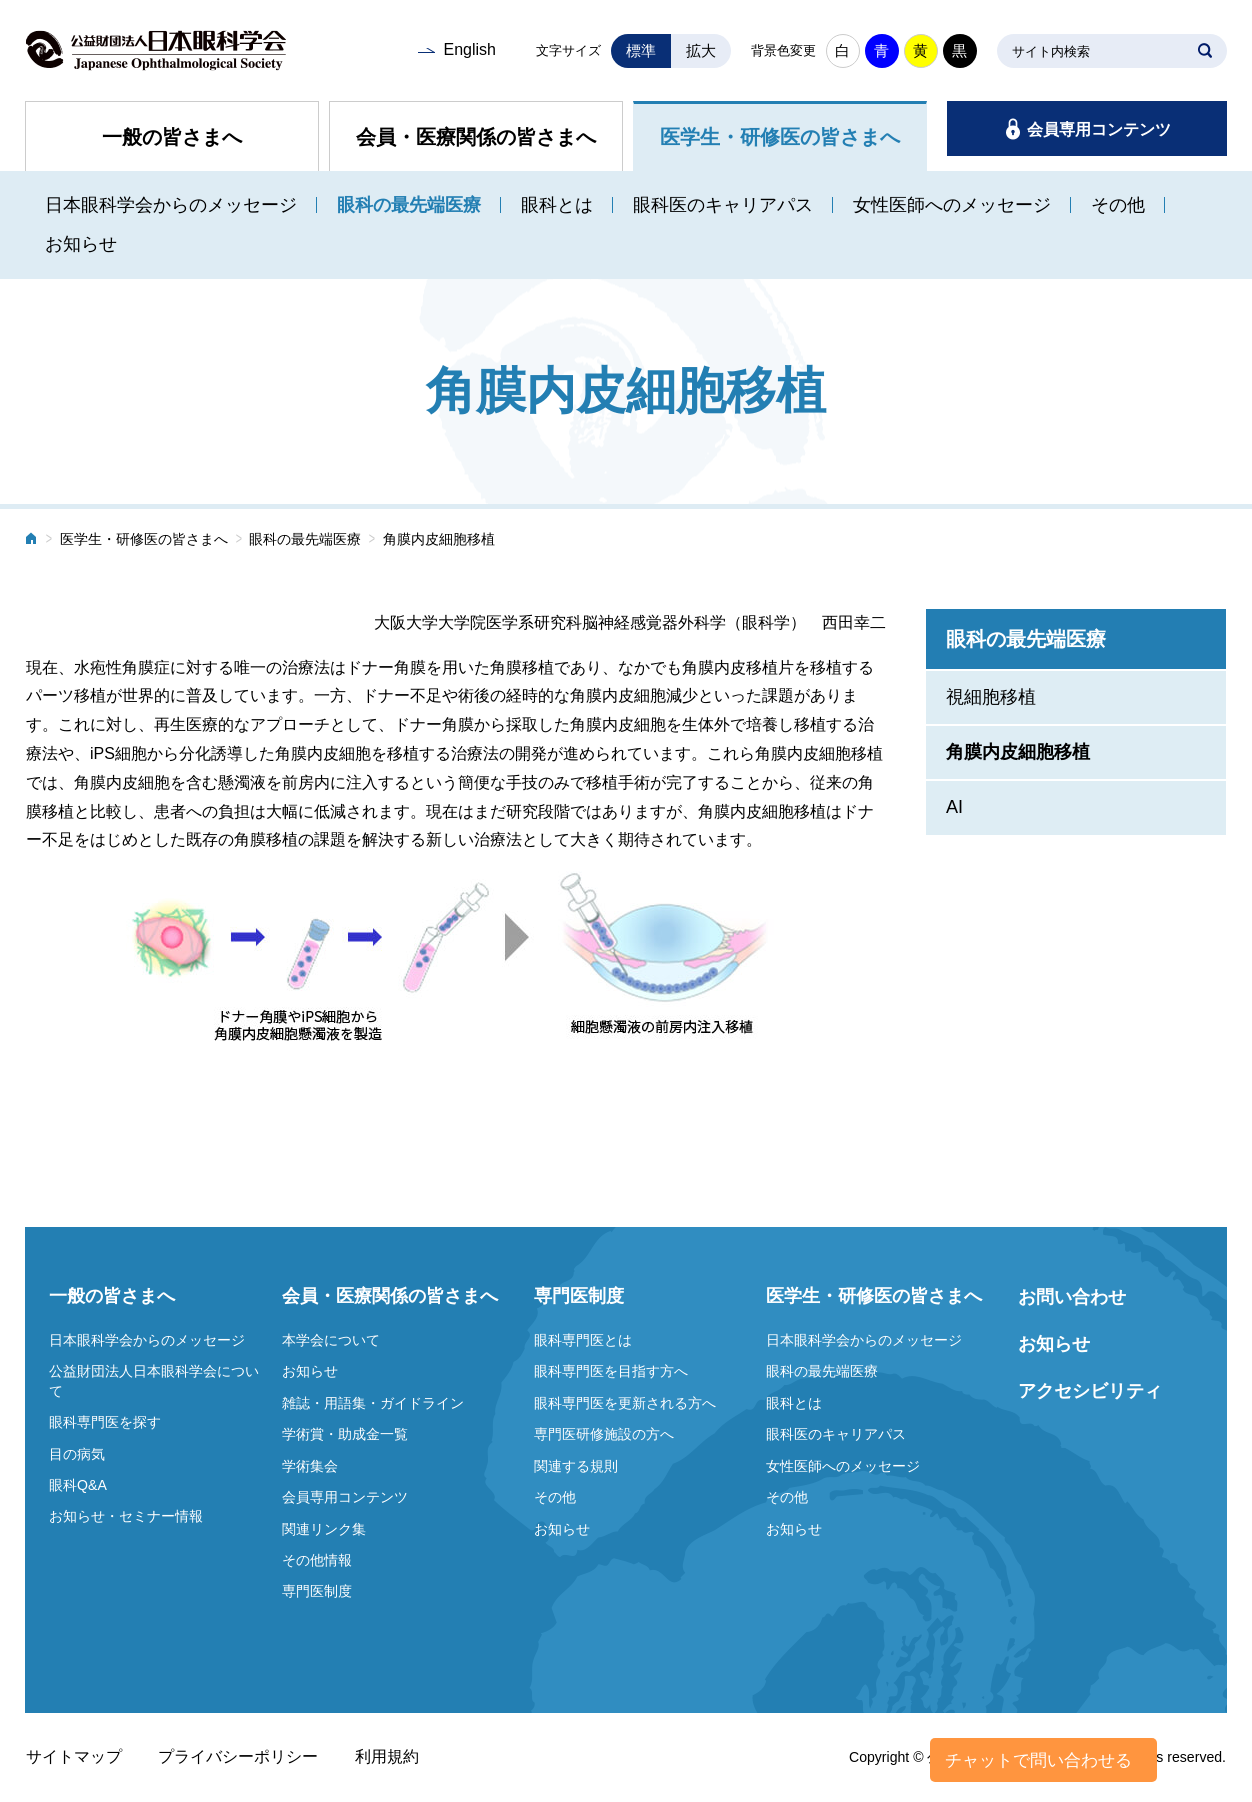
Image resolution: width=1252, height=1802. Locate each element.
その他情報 (317, 1560)
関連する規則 (576, 1466)
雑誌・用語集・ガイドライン (373, 1403)
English (469, 49)
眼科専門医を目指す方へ (611, 1371)
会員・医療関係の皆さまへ (476, 137)
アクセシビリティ (1090, 1391)
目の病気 (77, 1454)
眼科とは (557, 205)
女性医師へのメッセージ (952, 205)
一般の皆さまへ (172, 137)
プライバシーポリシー (238, 1756)
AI (954, 807)
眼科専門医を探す (105, 1422)
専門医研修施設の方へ (604, 1434)
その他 (1118, 205)
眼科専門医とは (583, 1340)
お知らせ (81, 244)
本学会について (331, 1340)
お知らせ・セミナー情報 (126, 1516)
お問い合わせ (1072, 1297)
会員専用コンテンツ (1099, 129)
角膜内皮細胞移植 (1018, 752)
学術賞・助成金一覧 (345, 1434)
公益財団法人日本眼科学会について (154, 1381)
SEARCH (1205, 51)
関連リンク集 (324, 1529)
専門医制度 (317, 1591)
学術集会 (310, 1466)
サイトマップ (74, 1756)
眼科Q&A (78, 1485)
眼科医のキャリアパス (723, 205)
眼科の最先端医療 (409, 205)
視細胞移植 (991, 697)
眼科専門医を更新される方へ (625, 1403)
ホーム (32, 540)
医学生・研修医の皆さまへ (780, 137)
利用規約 (387, 1756)
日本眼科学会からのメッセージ (171, 205)
